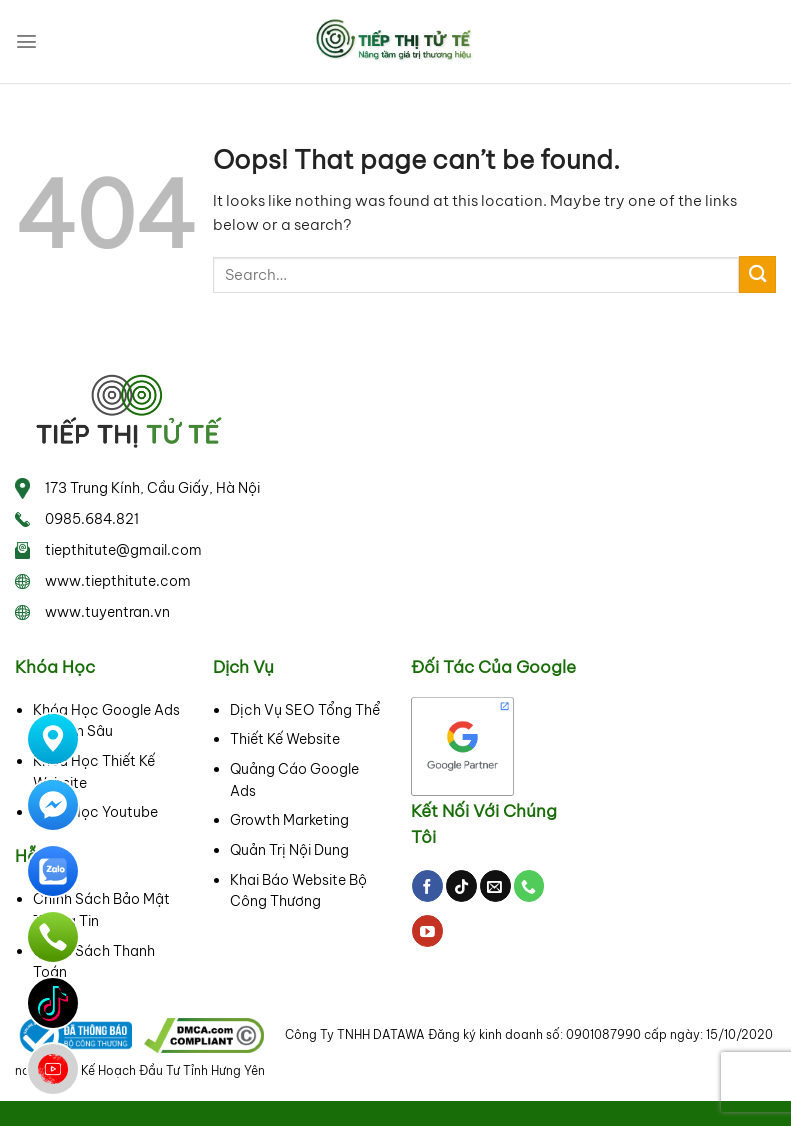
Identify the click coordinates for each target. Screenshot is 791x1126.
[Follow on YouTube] (427, 931)
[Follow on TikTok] (461, 886)
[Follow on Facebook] (427, 886)
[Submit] (757, 274)
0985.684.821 (92, 519)
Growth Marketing (289, 820)
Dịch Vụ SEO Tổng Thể (305, 710)
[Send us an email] (495, 886)
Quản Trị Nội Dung (289, 850)
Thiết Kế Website (285, 739)
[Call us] (529, 886)
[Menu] (26, 41)
